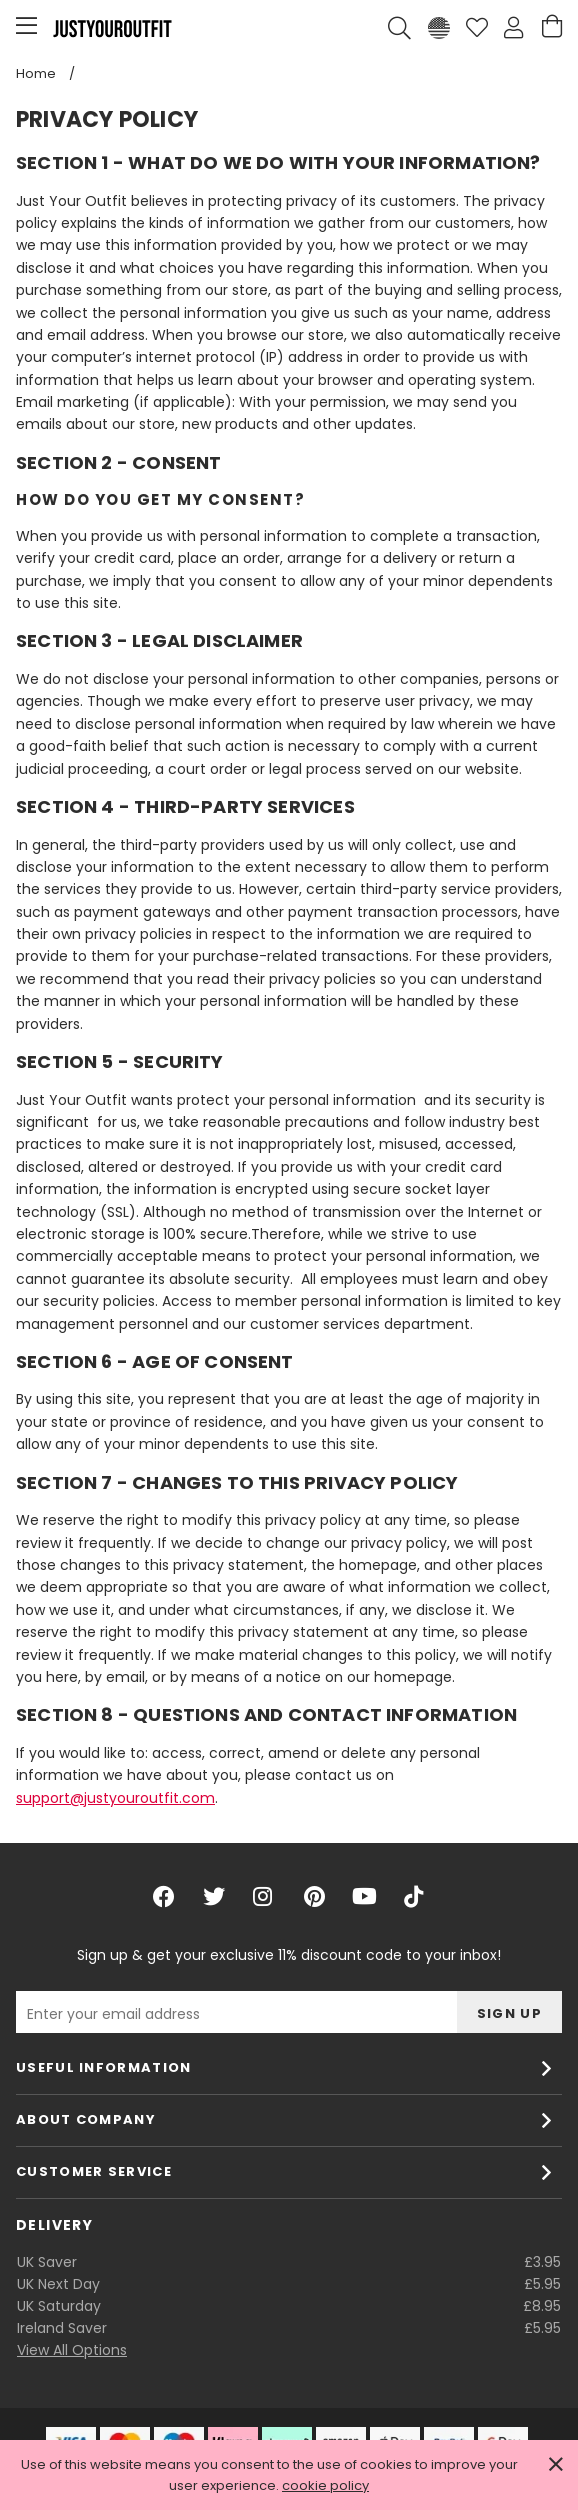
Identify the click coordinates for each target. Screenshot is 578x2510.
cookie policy (325, 2485)
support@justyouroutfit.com (115, 1798)
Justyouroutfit (112, 28)
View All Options (72, 2350)
